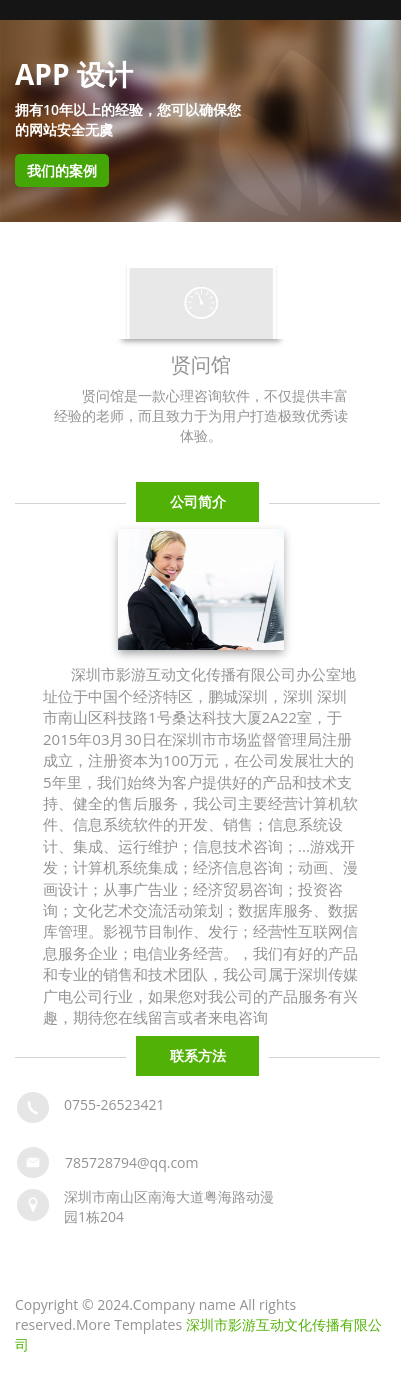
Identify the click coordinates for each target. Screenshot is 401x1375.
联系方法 (198, 1055)
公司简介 (198, 501)
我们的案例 (62, 170)
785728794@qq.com (132, 1162)
